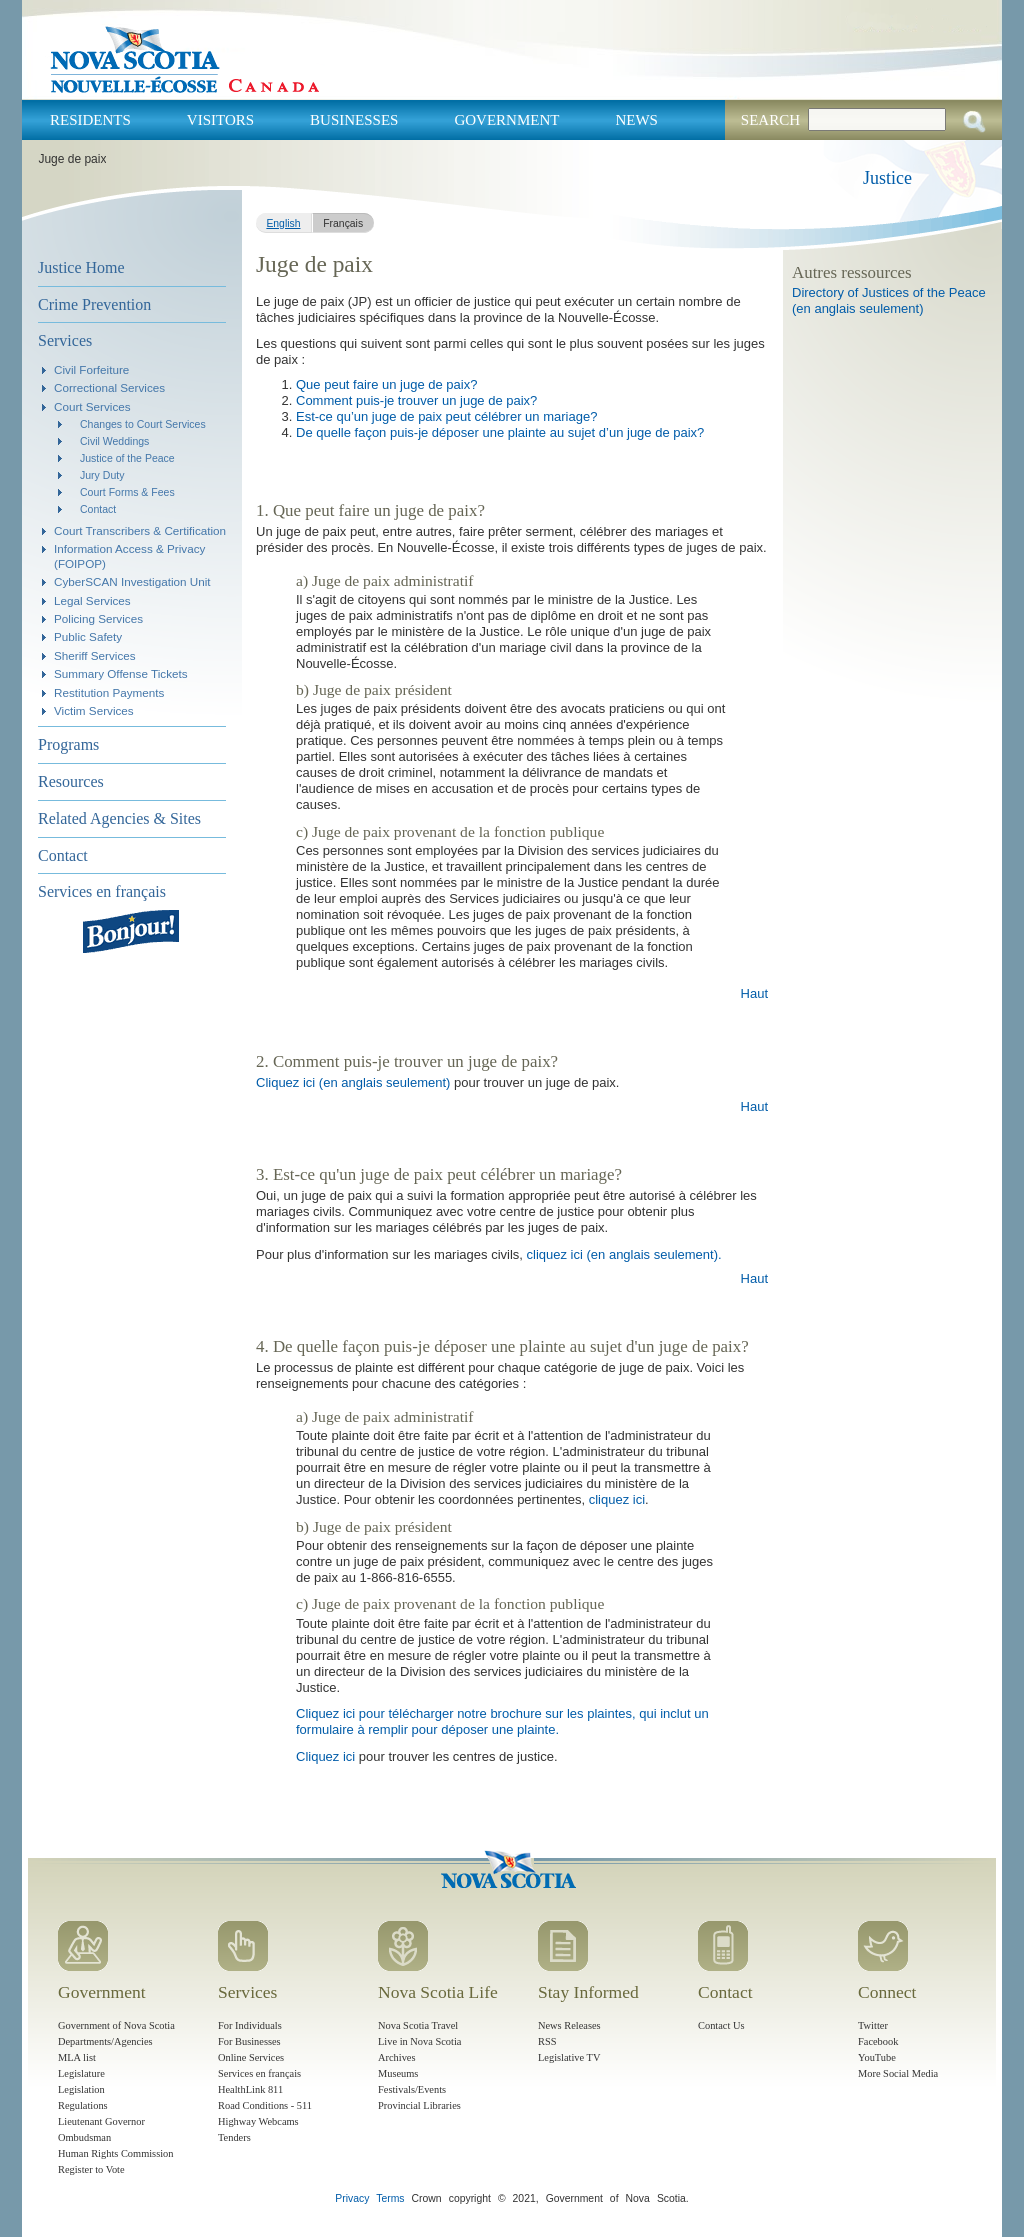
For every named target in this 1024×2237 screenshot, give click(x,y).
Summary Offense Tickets (121, 673)
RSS (547, 2041)
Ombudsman (84, 2137)
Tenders (234, 2137)
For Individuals (250, 2025)
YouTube (877, 2057)
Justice (887, 178)
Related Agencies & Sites (119, 818)
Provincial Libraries (419, 2105)
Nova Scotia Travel (418, 2025)
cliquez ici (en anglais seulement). (624, 1254)
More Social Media (898, 2073)
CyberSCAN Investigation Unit (132, 581)
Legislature (81, 2073)
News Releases (569, 2025)
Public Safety (88, 636)
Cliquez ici (325, 1756)
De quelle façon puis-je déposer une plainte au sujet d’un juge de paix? (500, 432)
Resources (71, 781)
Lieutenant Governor (101, 2121)
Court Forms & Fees (127, 492)
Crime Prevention (94, 304)
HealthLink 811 (250, 2089)
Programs (68, 744)
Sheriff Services (95, 655)
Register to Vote (91, 2169)
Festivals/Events (412, 2089)
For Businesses (249, 2041)
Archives (397, 2057)
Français (343, 223)
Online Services (251, 2057)
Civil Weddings (114, 441)
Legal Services (92, 600)
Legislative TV (569, 2057)
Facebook (878, 2041)
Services (65, 340)
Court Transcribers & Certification (140, 530)
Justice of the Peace (127, 458)
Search (770, 120)
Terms (390, 2198)
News (636, 120)
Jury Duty (102, 475)
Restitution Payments (109, 692)
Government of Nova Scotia (116, 2025)
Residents (90, 120)
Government (506, 120)
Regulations (83, 2105)
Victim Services (94, 710)
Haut (754, 993)
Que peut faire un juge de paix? (386, 384)
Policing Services (98, 618)
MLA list (77, 2057)
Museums (398, 2073)
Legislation (81, 2089)
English (283, 223)
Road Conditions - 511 (265, 2105)
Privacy (352, 2198)
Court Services (92, 406)
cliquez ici (617, 1499)
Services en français (102, 891)
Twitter (873, 2025)
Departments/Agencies (105, 2041)
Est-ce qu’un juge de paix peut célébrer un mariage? (446, 416)
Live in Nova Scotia (419, 2041)
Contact (98, 509)
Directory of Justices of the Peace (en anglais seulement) (889, 300)
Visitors (220, 120)
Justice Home (81, 267)
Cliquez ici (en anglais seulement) (353, 1082)
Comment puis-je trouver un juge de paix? (416, 400)
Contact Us (721, 2025)
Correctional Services (109, 387)
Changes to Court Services (143, 424)
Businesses (354, 120)
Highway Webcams (258, 2121)
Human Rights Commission (115, 2153)
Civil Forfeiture (91, 369)
